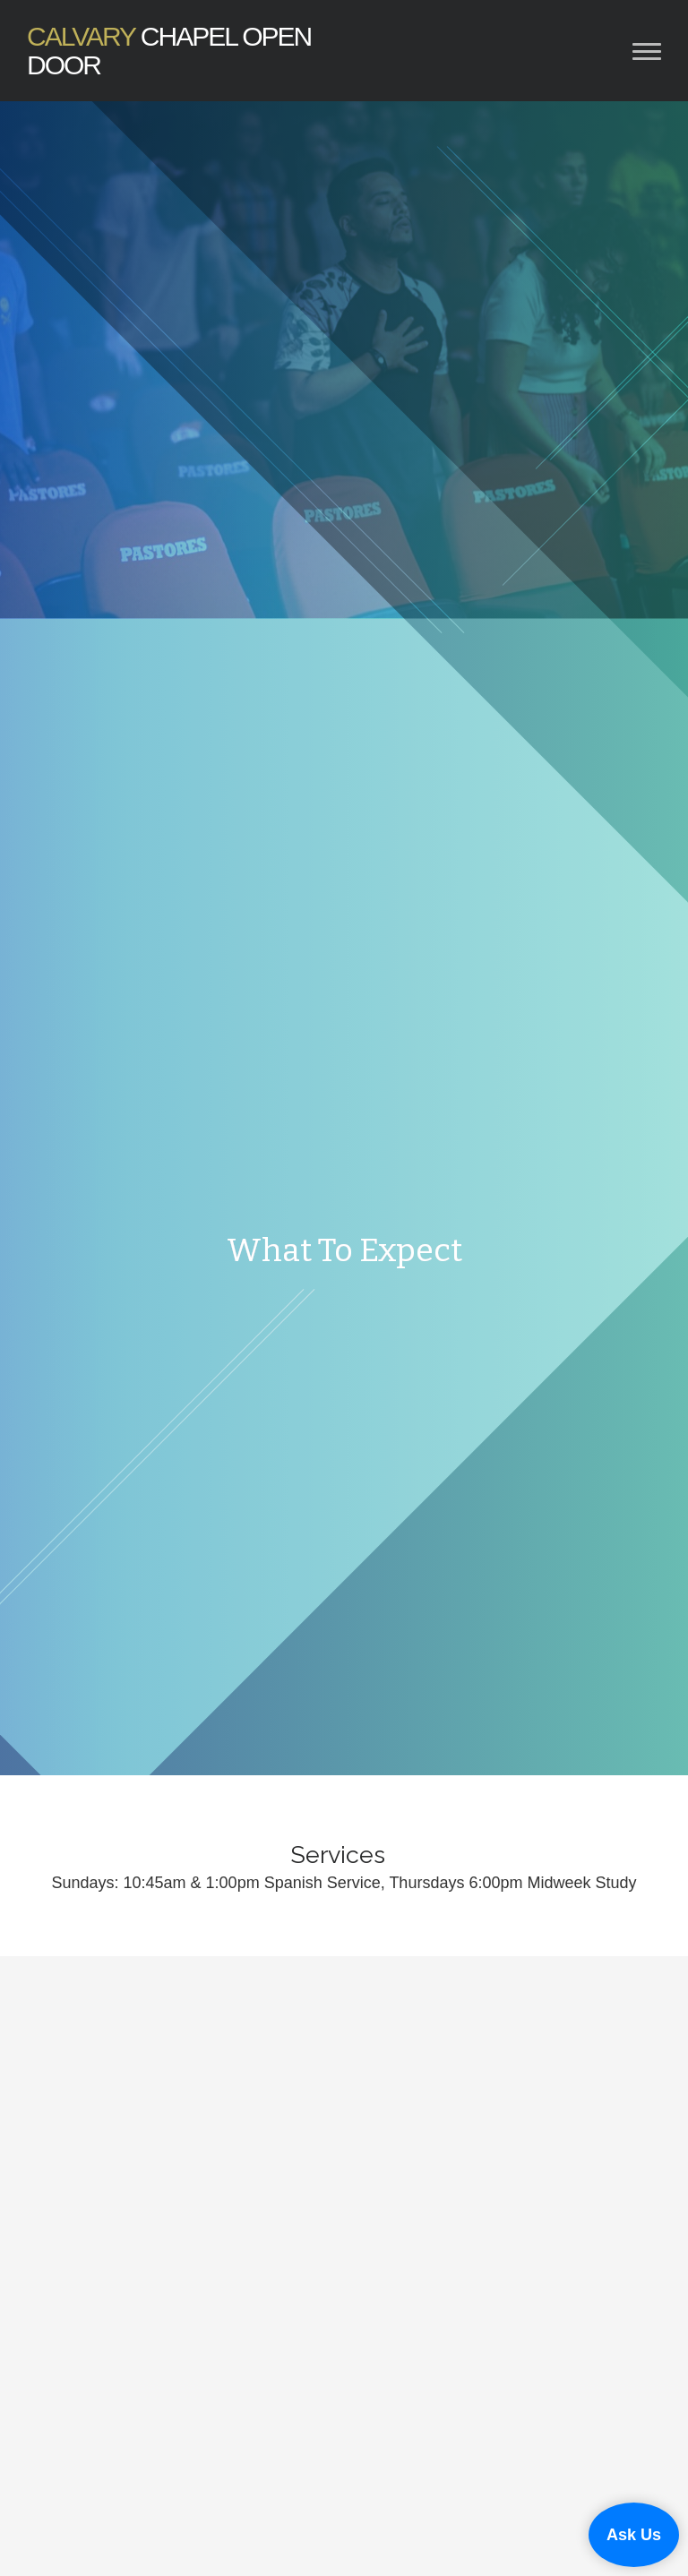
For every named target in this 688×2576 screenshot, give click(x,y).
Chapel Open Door (169, 50)
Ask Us (633, 2535)
